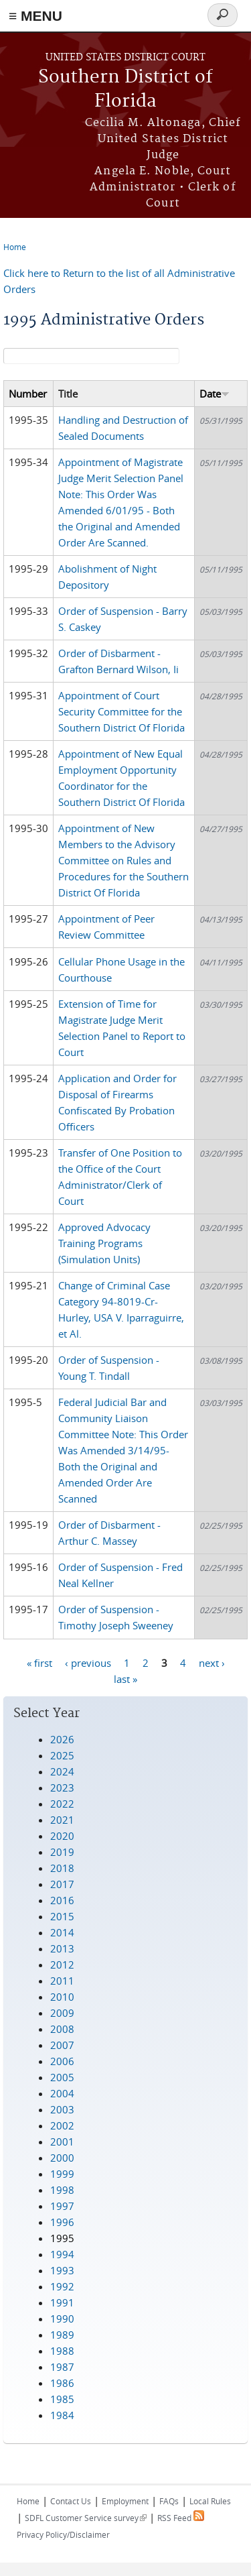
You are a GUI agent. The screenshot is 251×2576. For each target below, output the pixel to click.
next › (212, 1662)
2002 (62, 2125)
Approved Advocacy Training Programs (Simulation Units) (104, 1243)
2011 (62, 1980)
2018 (62, 1868)
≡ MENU (35, 15)
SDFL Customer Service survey (86, 2517)
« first (39, 1662)
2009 (62, 2012)
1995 (62, 2238)
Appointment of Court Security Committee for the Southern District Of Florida (121, 711)
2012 (62, 1964)
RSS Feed (180, 2517)
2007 (62, 2045)
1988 (62, 2350)
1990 (62, 2318)
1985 (62, 2399)
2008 (62, 2029)
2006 (62, 2061)
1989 (62, 2334)
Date (214, 393)
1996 (62, 2222)
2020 (62, 1835)
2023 (62, 1787)
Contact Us (70, 2501)
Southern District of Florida (125, 89)
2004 (62, 2093)
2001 (62, 2141)
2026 (62, 1739)
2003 (62, 2109)
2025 (62, 1755)
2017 (62, 1884)
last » (125, 1678)
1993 (62, 2270)
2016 (62, 1900)
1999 (62, 2173)
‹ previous (88, 1662)
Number (28, 393)
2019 (62, 1852)
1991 (62, 2302)
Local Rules (210, 2501)
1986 (62, 2383)
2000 (62, 2157)
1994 (62, 2254)
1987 (62, 2367)
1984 (62, 2415)
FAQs (169, 2501)
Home (14, 246)
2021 (62, 1819)
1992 (62, 2286)
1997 (62, 2206)
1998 (62, 2190)
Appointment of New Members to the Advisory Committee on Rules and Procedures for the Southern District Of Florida (123, 860)
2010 (62, 1996)
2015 (62, 1916)
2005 (62, 2077)
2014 (62, 1932)
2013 (62, 1948)
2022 (62, 1803)
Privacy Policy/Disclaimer (63, 2534)
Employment (125, 2501)
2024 (62, 1771)
